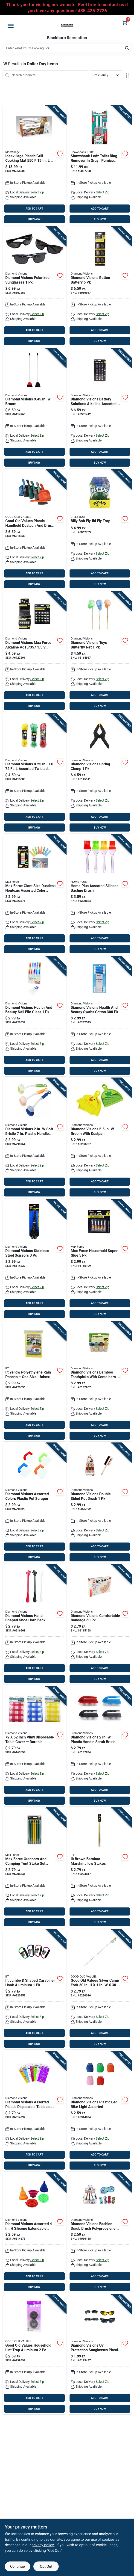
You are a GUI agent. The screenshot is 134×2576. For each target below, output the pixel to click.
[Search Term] (67, 48)
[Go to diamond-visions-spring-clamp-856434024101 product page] (100, 773)
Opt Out (46, 2566)
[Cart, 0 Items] (124, 22)
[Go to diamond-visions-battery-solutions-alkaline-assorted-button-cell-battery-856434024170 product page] (100, 408)
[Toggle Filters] (128, 75)
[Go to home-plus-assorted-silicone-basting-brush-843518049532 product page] (100, 895)
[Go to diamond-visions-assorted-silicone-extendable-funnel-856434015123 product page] (34, 2233)
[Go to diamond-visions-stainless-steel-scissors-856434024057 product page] (34, 1260)
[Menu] (11, 26)
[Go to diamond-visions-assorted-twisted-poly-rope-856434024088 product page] (34, 773)
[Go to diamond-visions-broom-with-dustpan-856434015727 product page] (100, 1138)
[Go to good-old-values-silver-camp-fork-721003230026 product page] (100, 1990)
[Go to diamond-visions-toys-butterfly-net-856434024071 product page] (100, 652)
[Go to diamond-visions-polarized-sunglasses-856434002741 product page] (34, 287)
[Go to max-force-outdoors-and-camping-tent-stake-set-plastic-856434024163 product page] (34, 1868)
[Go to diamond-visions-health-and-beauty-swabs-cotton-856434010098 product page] (100, 1016)
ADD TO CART (34, 208)
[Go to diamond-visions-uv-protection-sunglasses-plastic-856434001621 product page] (100, 2354)
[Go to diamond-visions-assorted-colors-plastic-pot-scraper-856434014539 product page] (34, 1503)
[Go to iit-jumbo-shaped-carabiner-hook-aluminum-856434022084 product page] (34, 1990)
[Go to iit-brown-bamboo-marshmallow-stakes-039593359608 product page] (100, 1868)
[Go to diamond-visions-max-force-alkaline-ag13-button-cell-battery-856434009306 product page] (34, 652)
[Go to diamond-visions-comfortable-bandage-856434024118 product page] (100, 1625)
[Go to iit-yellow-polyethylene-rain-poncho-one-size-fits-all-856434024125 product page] (34, 1381)
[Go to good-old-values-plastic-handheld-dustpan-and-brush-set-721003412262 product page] (34, 530)
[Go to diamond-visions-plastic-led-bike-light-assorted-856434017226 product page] (100, 2111)
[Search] (127, 48)
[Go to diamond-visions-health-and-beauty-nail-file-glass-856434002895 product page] (34, 1016)
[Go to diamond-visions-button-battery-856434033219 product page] (100, 287)
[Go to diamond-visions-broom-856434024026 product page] (34, 408)
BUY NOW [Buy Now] (34, 219)
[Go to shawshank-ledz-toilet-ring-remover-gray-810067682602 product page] (100, 165)
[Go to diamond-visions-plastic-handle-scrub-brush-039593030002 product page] (100, 1746)
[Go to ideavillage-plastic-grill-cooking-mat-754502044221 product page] (34, 165)
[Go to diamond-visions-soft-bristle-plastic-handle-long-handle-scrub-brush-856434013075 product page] (34, 1138)
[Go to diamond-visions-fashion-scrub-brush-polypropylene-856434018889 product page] (100, 2233)
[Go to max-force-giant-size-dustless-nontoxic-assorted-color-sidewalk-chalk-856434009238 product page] (34, 895)
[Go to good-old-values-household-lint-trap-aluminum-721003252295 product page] (34, 2354)
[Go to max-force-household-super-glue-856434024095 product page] (100, 1260)
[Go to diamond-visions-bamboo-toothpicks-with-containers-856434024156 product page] (100, 1381)
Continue (17, 2566)
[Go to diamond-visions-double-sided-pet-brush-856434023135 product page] (100, 1503)
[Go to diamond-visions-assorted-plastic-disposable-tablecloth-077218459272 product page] (34, 2111)
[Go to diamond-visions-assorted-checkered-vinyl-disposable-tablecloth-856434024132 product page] (34, 1746)
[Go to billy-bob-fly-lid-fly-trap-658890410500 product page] (100, 530)
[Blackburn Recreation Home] (67, 25)
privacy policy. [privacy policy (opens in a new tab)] (43, 2545)
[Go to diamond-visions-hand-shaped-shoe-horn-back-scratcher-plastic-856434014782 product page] (34, 1625)
